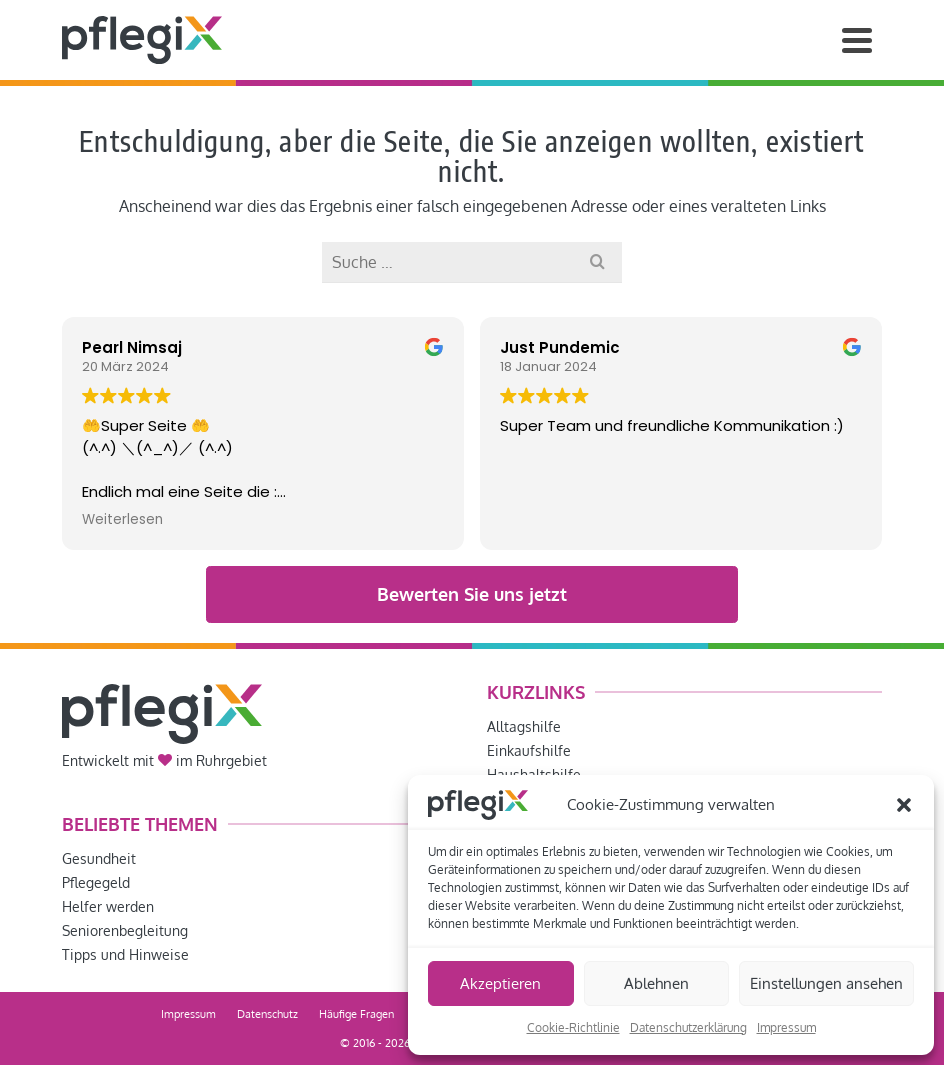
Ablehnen (656, 983)
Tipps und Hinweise (125, 954)
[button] (904, 805)
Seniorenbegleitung (125, 930)
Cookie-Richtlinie (573, 1027)
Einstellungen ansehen (826, 983)
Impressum (786, 1027)
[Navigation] (857, 40)
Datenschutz (267, 1014)
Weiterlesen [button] (122, 520)
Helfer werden (108, 906)
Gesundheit (99, 858)
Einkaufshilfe (529, 750)
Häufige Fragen (356, 1014)
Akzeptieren (500, 983)
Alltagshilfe (524, 726)
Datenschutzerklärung (688, 1027)
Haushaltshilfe (534, 774)
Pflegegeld (96, 882)
